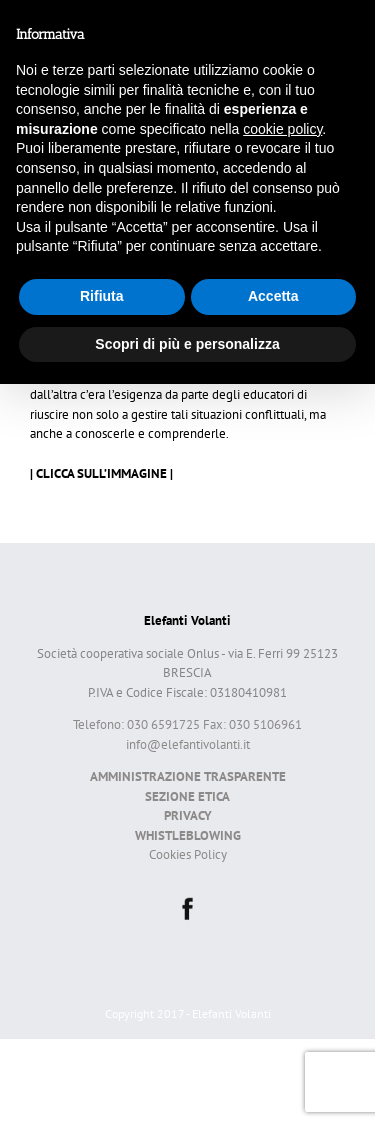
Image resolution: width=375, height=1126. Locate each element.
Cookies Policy (188, 854)
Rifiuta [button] (102, 296)
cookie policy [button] (282, 129)
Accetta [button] (273, 296)
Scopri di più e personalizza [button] (187, 344)
